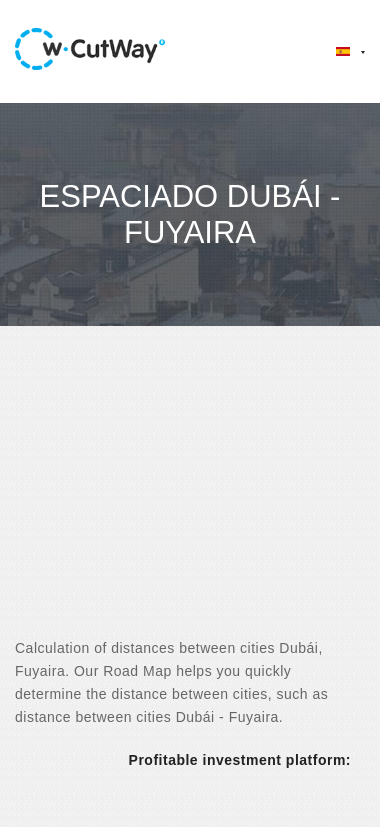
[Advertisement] (187, 499)
